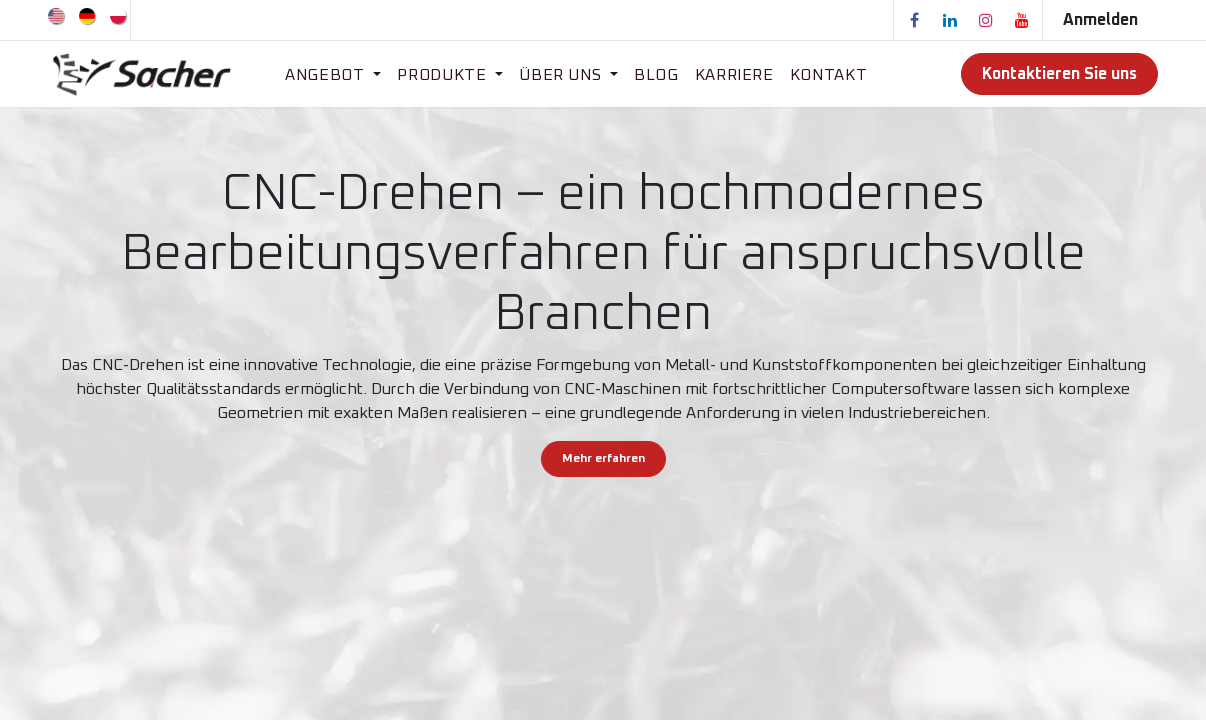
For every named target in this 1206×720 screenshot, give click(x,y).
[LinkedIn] (950, 20)
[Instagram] (986, 20)
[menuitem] (57, 15)
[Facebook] (914, 20)
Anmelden (1100, 20)
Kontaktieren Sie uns (1059, 74)
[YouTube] (1022, 20)
